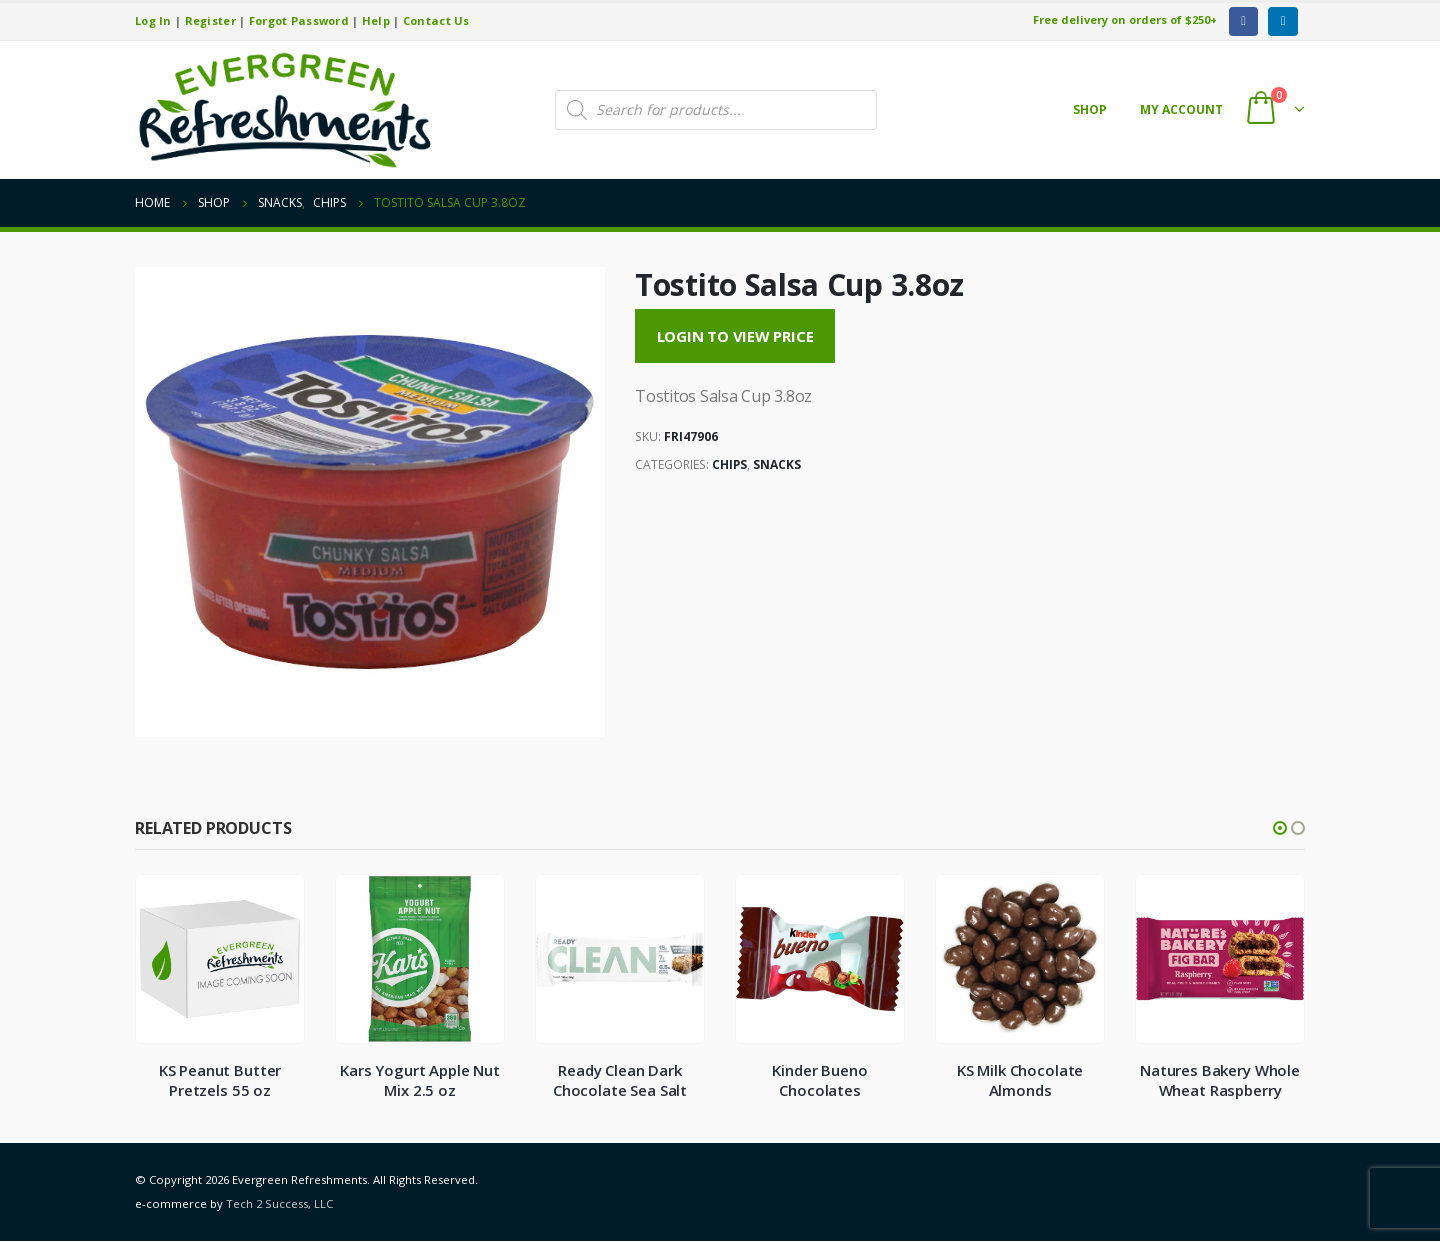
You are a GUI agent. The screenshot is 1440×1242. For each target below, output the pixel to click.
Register (210, 20)
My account (1181, 109)
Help (376, 20)
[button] (1280, 828)
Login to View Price (735, 336)
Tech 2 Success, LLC (279, 1204)
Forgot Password (299, 20)
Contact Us (436, 20)
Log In (153, 20)
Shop (1090, 109)
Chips (729, 464)
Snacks (777, 464)
